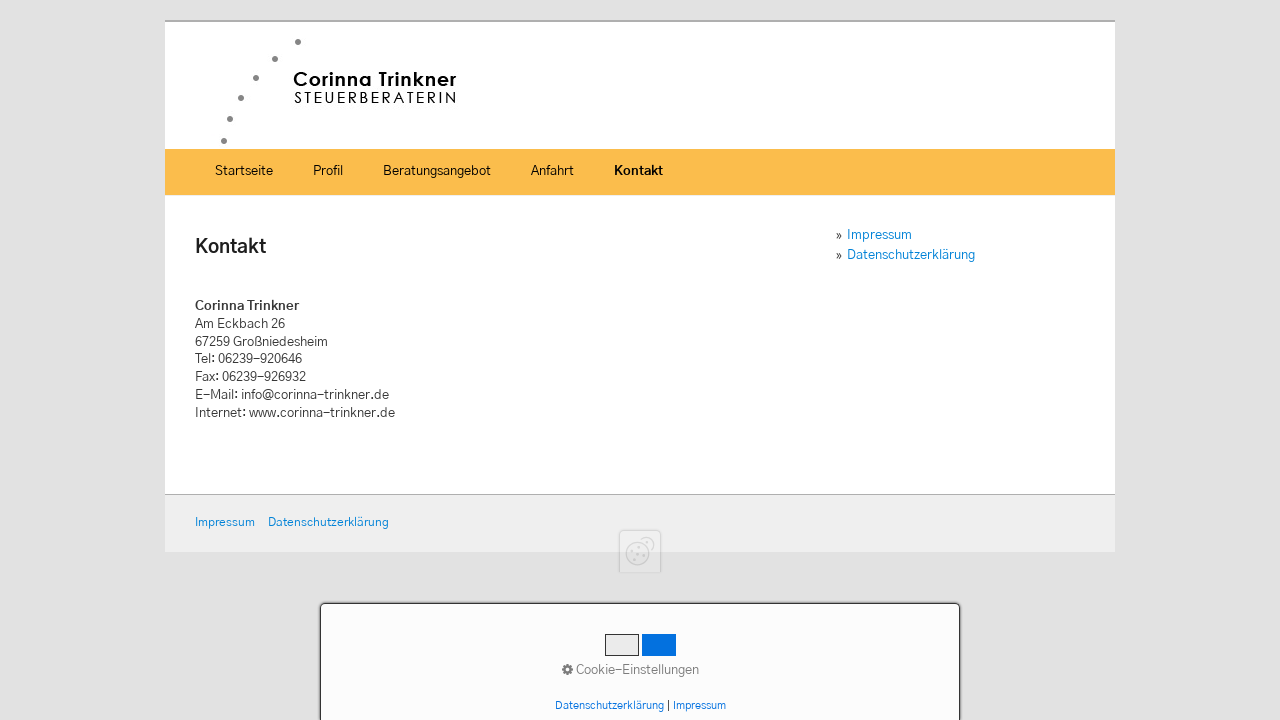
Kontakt (638, 171)
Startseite (244, 171)
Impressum (879, 235)
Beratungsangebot (437, 171)
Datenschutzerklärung (911, 255)
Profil (328, 171)
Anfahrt (552, 171)
